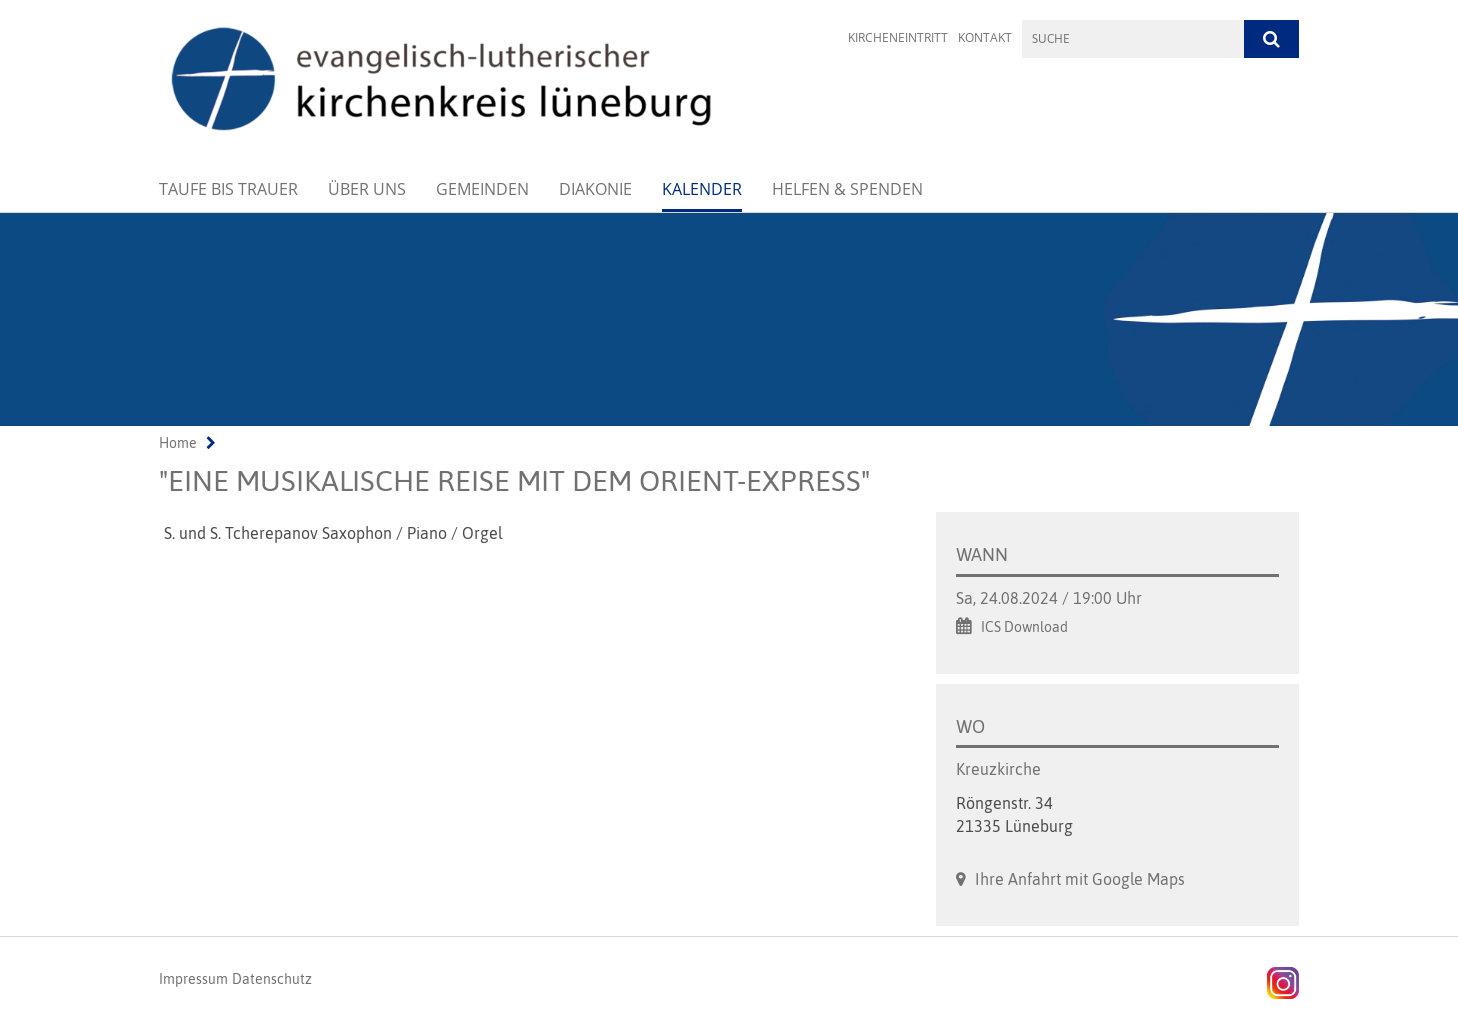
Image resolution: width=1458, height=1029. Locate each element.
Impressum (193, 979)
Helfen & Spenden (847, 189)
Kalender (702, 189)
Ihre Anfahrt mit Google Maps (1080, 879)
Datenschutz (272, 979)
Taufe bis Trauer (228, 189)
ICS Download (1024, 627)
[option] (729, 319)
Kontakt (985, 37)
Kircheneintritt (898, 37)
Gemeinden (482, 189)
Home (178, 443)
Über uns (367, 189)
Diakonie (595, 189)
